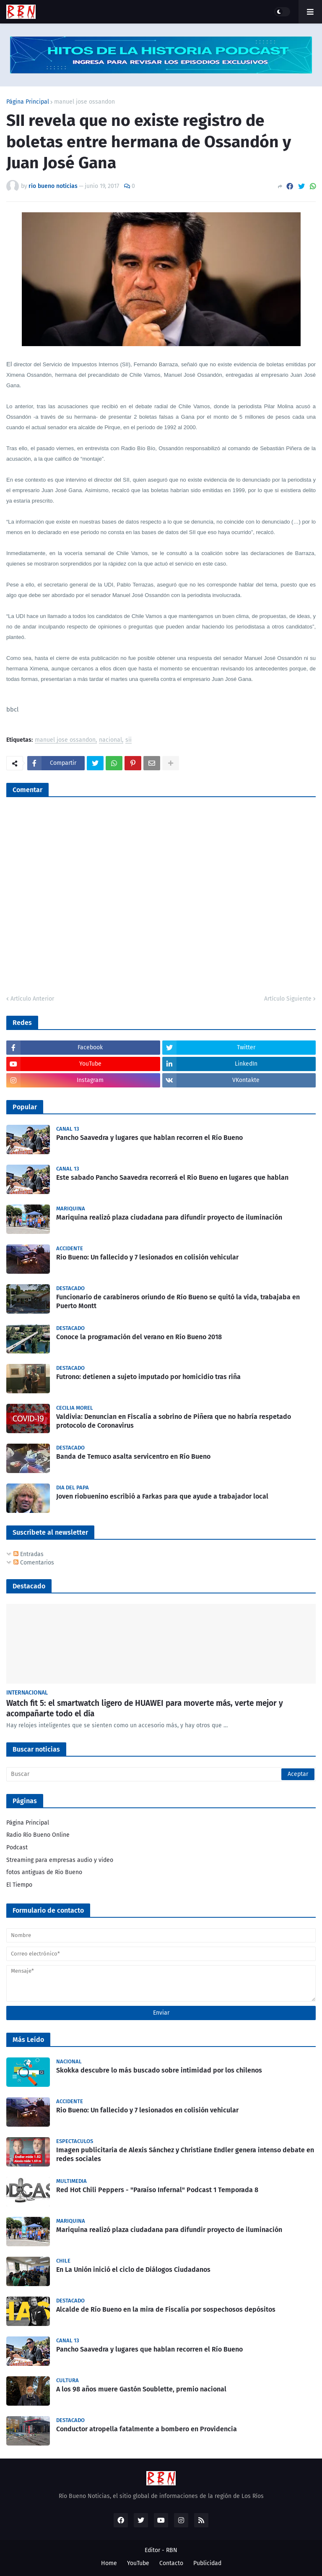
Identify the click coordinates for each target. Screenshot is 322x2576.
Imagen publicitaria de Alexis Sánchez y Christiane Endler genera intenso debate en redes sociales (185, 2154)
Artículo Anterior (32, 998)
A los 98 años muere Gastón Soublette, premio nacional (141, 2389)
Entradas (28, 1554)
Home (109, 2563)
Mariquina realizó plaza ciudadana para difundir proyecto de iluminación (169, 1217)
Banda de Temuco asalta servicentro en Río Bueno (133, 1456)
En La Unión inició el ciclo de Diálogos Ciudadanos (133, 2270)
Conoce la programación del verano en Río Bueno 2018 (139, 1337)
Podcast (17, 1847)
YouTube (138, 2563)
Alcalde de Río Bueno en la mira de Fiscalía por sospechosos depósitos (165, 2309)
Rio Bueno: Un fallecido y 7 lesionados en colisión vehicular (147, 1257)
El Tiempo (19, 1884)
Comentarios (33, 1562)
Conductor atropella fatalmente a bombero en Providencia (146, 2429)
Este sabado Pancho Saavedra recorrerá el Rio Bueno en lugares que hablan (172, 1177)
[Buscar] (161, 1774)
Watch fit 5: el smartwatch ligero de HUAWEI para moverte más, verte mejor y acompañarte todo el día (144, 1708)
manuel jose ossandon (84, 102)
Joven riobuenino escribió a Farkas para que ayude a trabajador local (162, 1496)
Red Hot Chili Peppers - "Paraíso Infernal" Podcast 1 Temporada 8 (157, 2190)
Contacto (171, 2563)
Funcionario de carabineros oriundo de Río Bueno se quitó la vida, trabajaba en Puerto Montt (178, 1301)
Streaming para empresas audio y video (59, 1860)
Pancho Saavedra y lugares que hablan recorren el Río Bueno (149, 1138)
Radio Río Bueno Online (38, 1834)
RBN (171, 2550)
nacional (110, 740)
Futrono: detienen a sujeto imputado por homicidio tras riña (148, 1377)
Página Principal (27, 102)
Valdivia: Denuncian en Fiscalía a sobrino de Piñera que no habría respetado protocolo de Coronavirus (173, 1421)
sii (128, 740)
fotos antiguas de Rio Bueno (44, 1872)
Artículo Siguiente (288, 998)
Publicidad (207, 2563)
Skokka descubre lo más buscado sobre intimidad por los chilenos (159, 2070)
